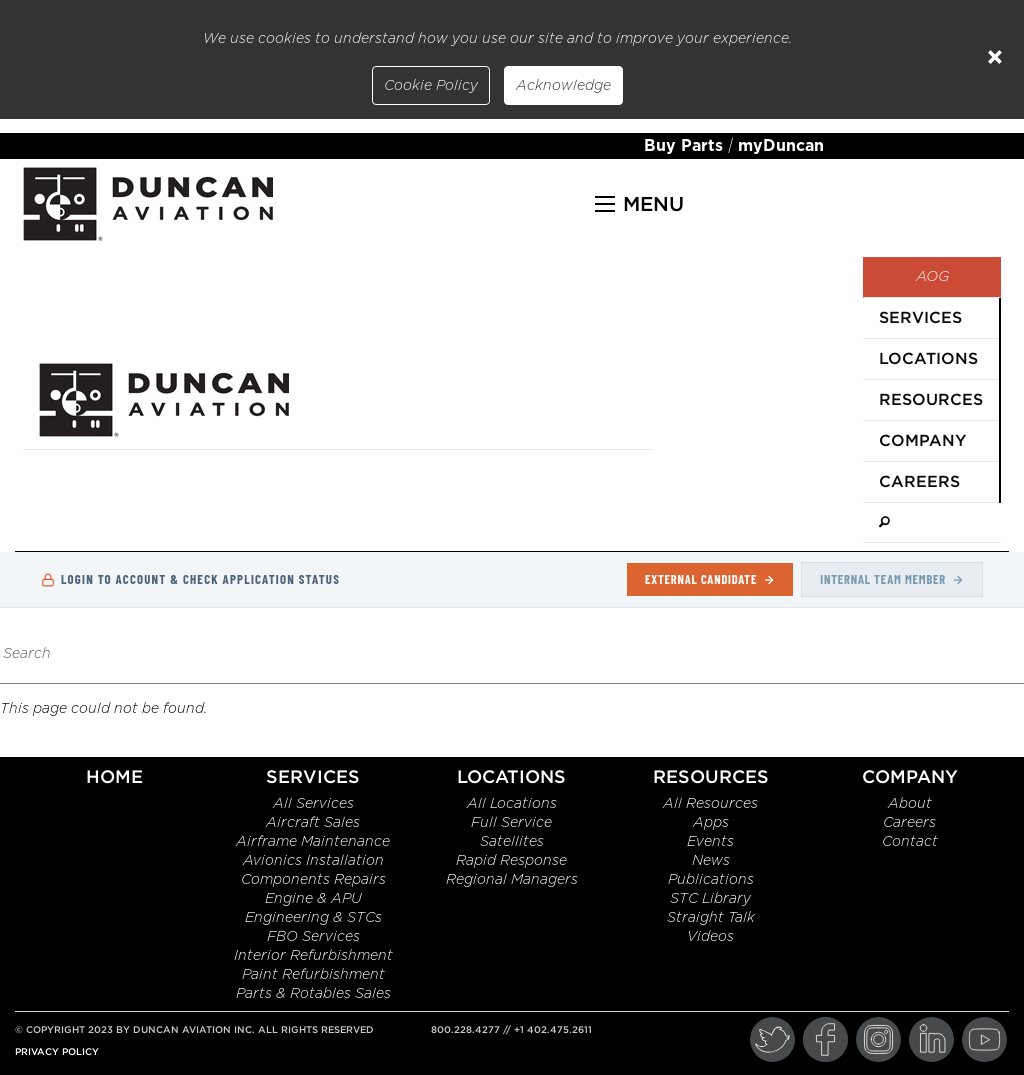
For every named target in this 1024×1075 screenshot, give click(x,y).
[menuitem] (932, 523)
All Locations (512, 804)
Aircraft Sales (313, 823)
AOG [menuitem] (932, 276)
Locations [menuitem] (928, 358)
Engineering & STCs (313, 918)
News (711, 861)
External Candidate (710, 579)
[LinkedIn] (931, 1039)
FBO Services (313, 937)
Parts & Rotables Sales (313, 994)
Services (313, 776)
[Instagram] (878, 1039)
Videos (710, 937)
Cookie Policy (431, 86)
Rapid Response (511, 861)
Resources (711, 776)
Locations (511, 776)
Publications (711, 880)
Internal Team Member (892, 579)
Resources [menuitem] (931, 399)
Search (27, 654)
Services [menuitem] (920, 317)
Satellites (512, 842)
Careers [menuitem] (919, 481)
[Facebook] (825, 1039)
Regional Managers (512, 880)
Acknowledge (563, 86)
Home (114, 776)
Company (910, 776)
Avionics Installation (313, 861)
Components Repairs (313, 880)
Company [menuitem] (922, 440)
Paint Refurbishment (313, 975)
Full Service (511, 823)
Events (710, 842)
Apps (711, 823)
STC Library (710, 899)
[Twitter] (772, 1039)
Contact (910, 842)
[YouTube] (984, 1039)
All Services (313, 804)
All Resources (710, 804)
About (910, 804)
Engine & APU (313, 899)
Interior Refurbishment (313, 956)
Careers (909, 823)
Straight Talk (711, 918)
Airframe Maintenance (313, 842)
